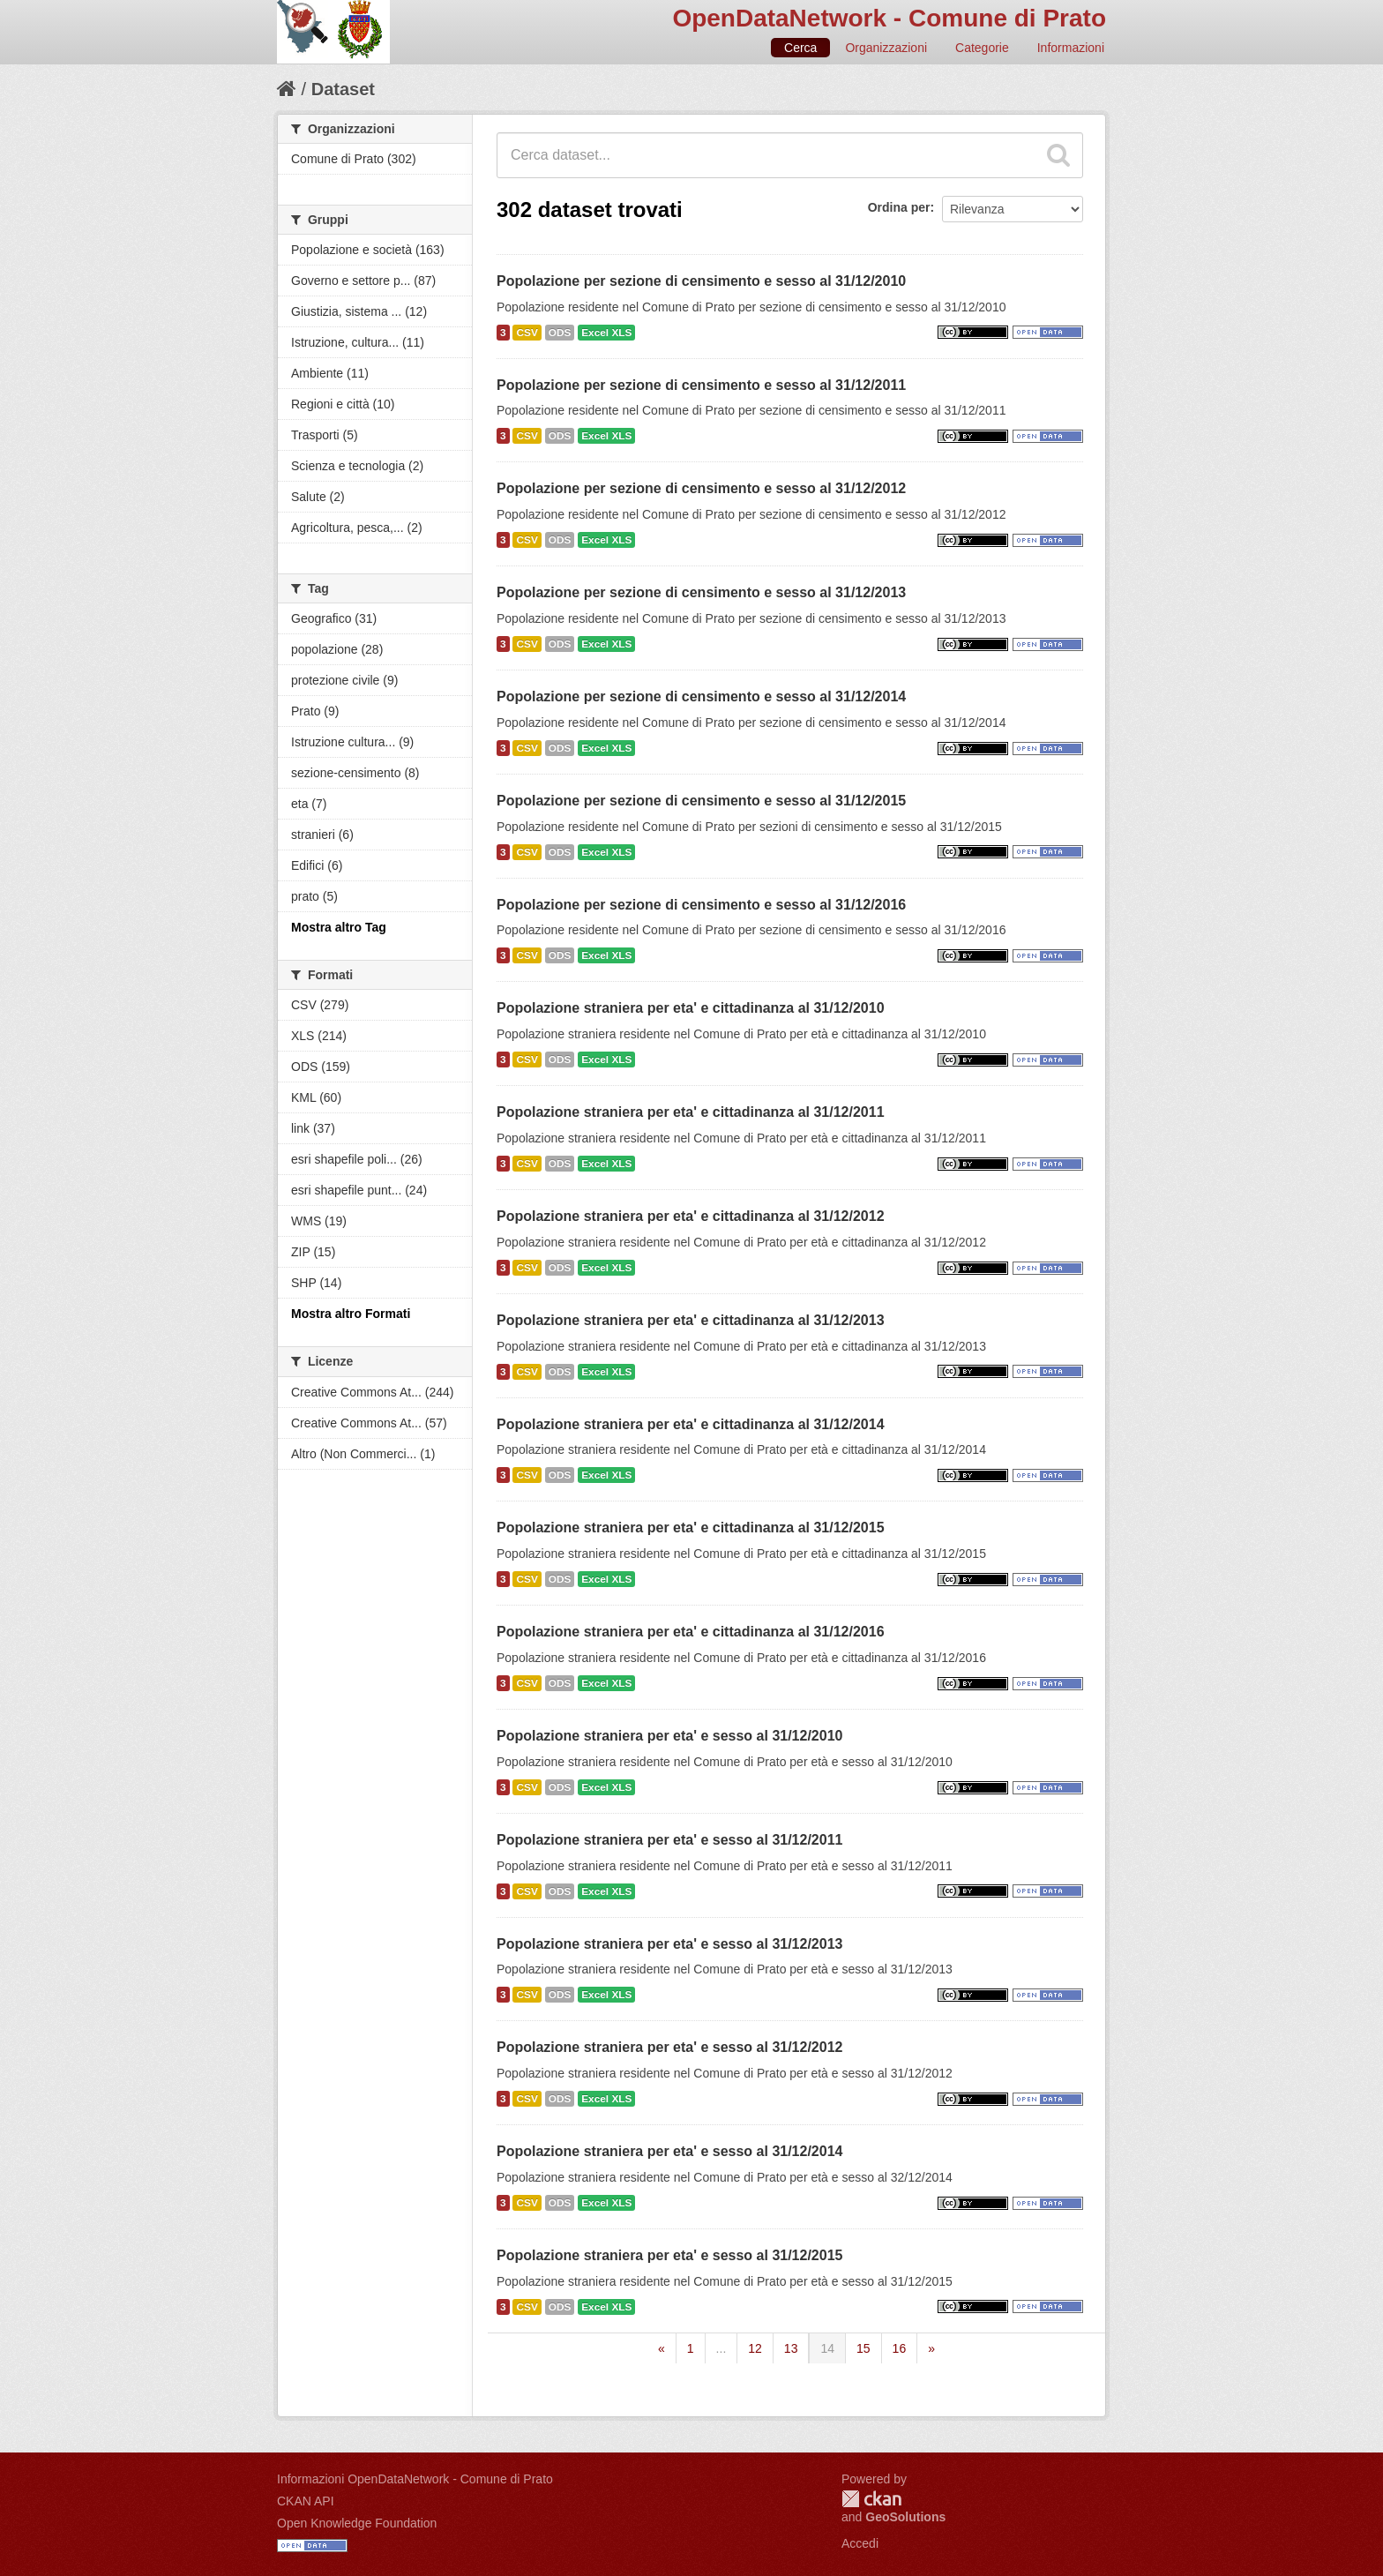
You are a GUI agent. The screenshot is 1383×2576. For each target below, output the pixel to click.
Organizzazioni (886, 48)
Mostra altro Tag (338, 927)
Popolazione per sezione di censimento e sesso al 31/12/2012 (701, 488)
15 (863, 2348)
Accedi (859, 2543)
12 (755, 2348)
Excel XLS (606, 332)
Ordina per (899, 207)
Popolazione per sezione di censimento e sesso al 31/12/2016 (701, 904)
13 (791, 2348)
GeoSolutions (905, 2517)
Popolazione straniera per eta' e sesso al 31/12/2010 (669, 1735)
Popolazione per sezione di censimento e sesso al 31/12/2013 (701, 592)
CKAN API (305, 2501)
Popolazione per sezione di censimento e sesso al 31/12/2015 (701, 800)
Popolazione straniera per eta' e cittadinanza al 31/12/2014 (691, 1424)
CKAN (871, 2499)
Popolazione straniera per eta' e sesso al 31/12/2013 (669, 1943)
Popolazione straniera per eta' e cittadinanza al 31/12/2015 (691, 1527)
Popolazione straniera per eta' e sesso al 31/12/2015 (669, 2255)
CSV (526, 332)
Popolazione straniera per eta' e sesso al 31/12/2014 (669, 2151)
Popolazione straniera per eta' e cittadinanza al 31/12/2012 (691, 1216)
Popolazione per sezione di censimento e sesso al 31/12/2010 (701, 280)
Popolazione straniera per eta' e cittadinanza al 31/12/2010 (691, 1007)
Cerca (800, 48)
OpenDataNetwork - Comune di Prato (889, 18)
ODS (560, 332)
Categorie (982, 48)
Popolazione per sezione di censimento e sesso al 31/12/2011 (701, 385)
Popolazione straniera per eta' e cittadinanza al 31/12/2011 (691, 1112)
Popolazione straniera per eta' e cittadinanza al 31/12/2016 (691, 1631)
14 (827, 2348)
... (721, 2348)
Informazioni (1070, 48)
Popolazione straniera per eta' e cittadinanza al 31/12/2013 (691, 1320)
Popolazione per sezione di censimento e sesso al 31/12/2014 (701, 696)
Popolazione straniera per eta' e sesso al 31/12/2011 (669, 1839)
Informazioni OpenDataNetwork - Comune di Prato (415, 2479)
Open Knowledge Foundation (357, 2523)
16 (900, 2348)
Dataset (343, 89)
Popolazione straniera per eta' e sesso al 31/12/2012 (669, 2047)
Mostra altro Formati (350, 1314)
